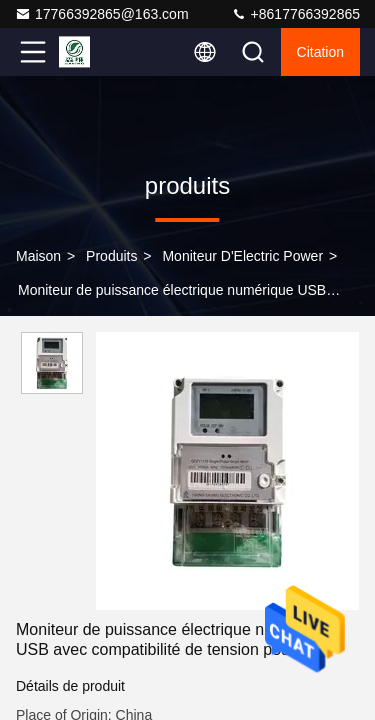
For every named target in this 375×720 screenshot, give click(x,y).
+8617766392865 (295, 14)
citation (320, 52)
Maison (38, 256)
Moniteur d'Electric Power (242, 256)
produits (111, 256)
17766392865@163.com (102, 14)
